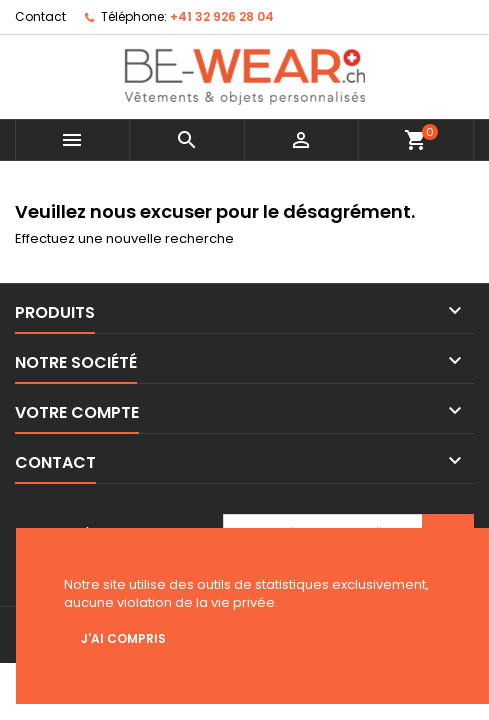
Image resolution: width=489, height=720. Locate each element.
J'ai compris (123, 638)
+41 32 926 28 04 (222, 16)
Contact (40, 16)
